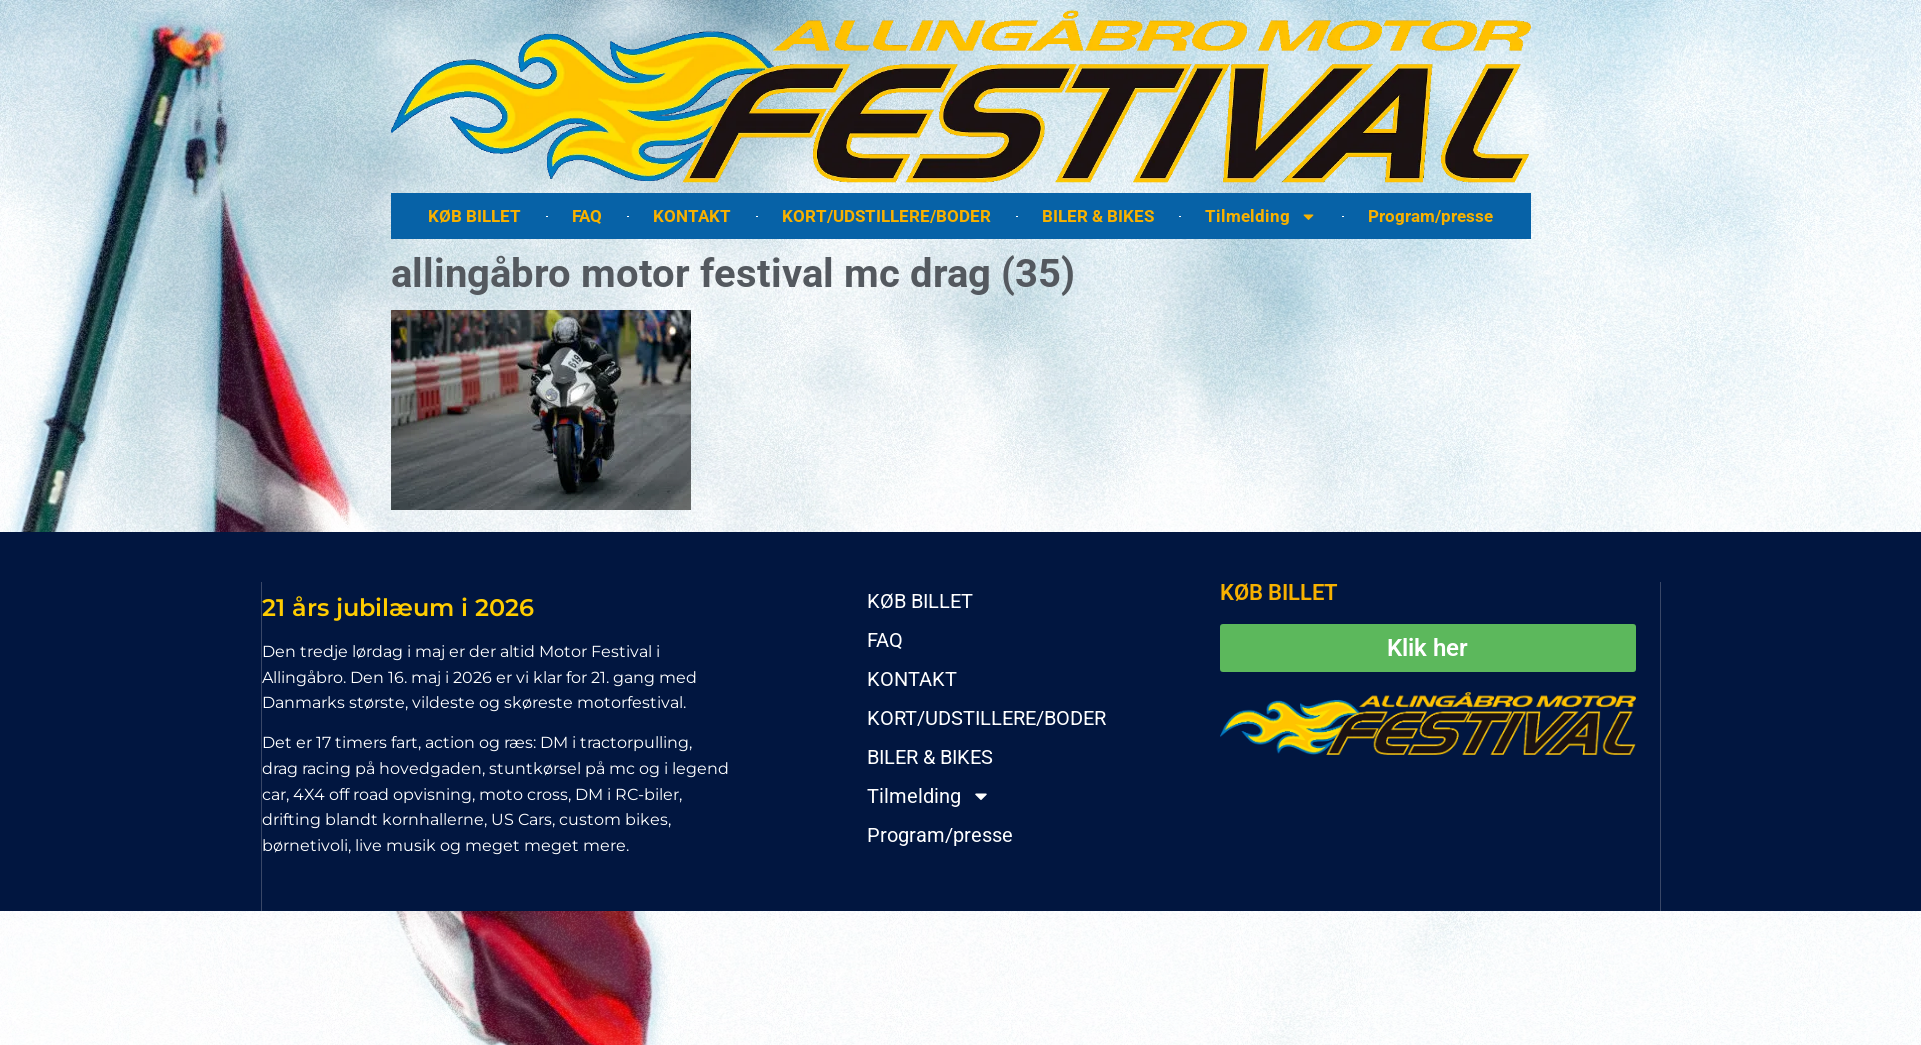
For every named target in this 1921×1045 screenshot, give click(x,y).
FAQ (587, 216)
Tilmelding (1261, 216)
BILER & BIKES (1098, 216)
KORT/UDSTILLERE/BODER (886, 216)
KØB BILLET (474, 216)
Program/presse (1430, 216)
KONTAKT (692, 216)
